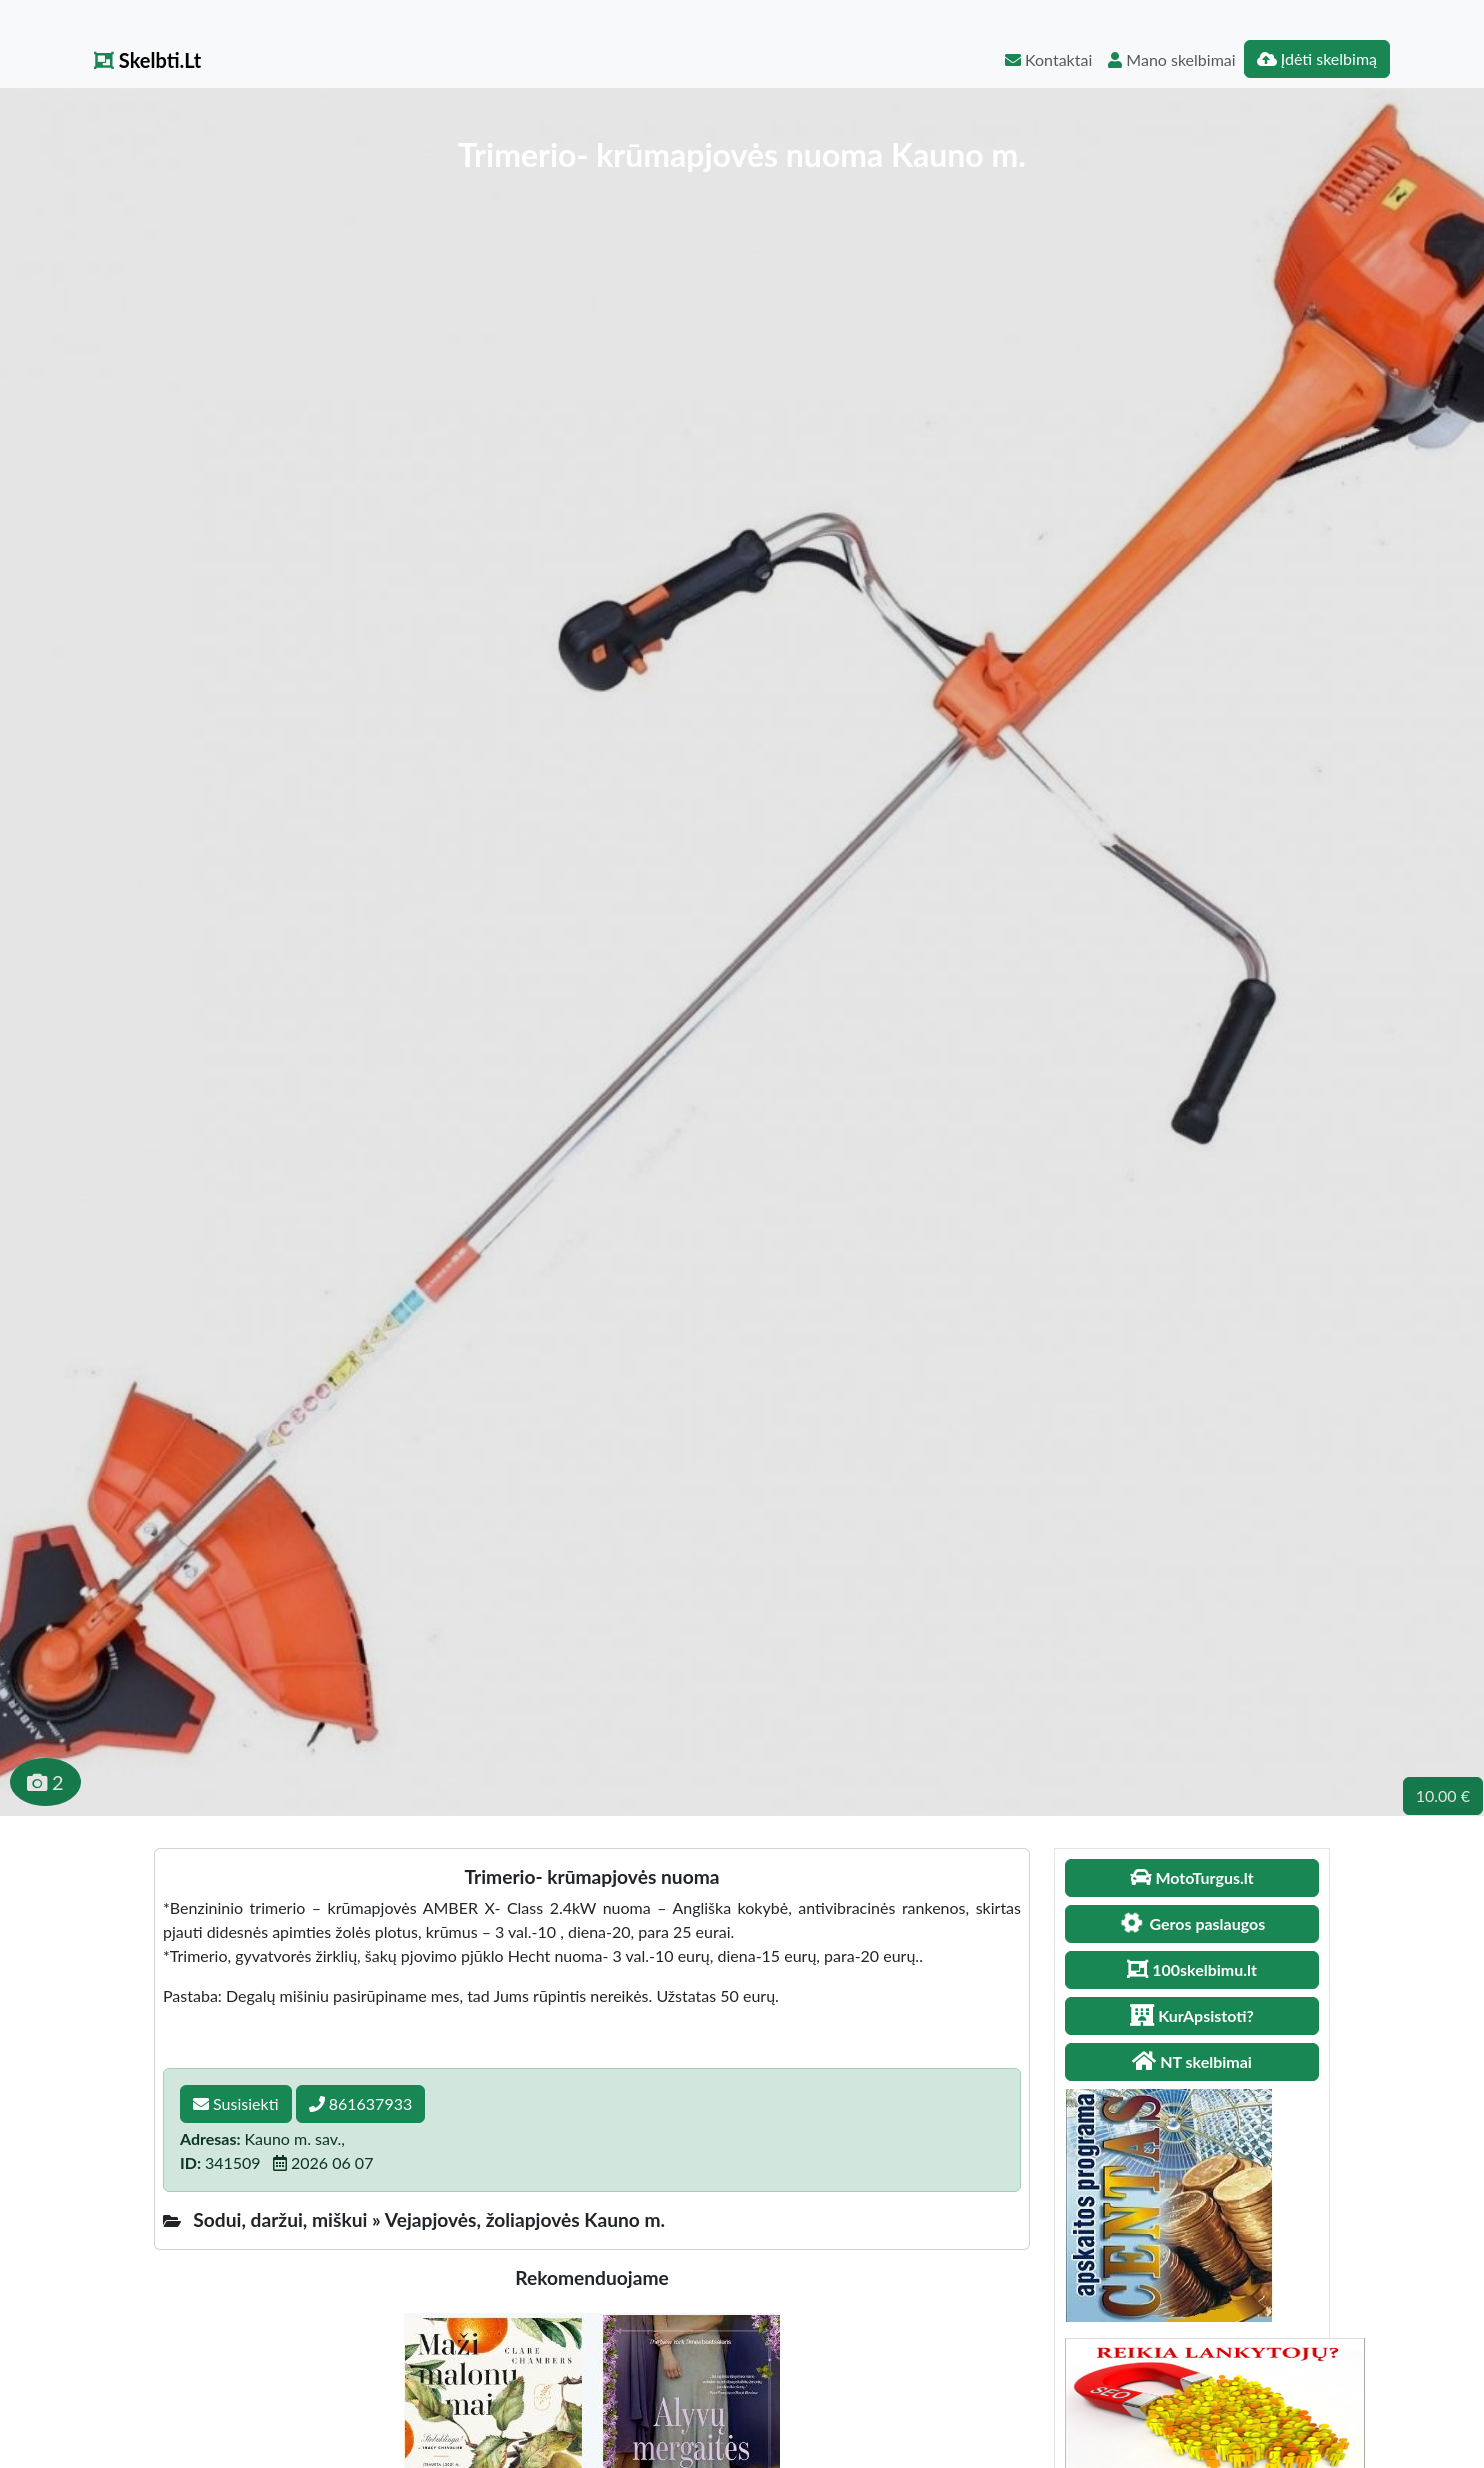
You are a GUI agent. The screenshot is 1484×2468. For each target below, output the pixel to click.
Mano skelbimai (1171, 59)
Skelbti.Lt (147, 60)
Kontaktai (1048, 59)
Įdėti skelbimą (1317, 58)
